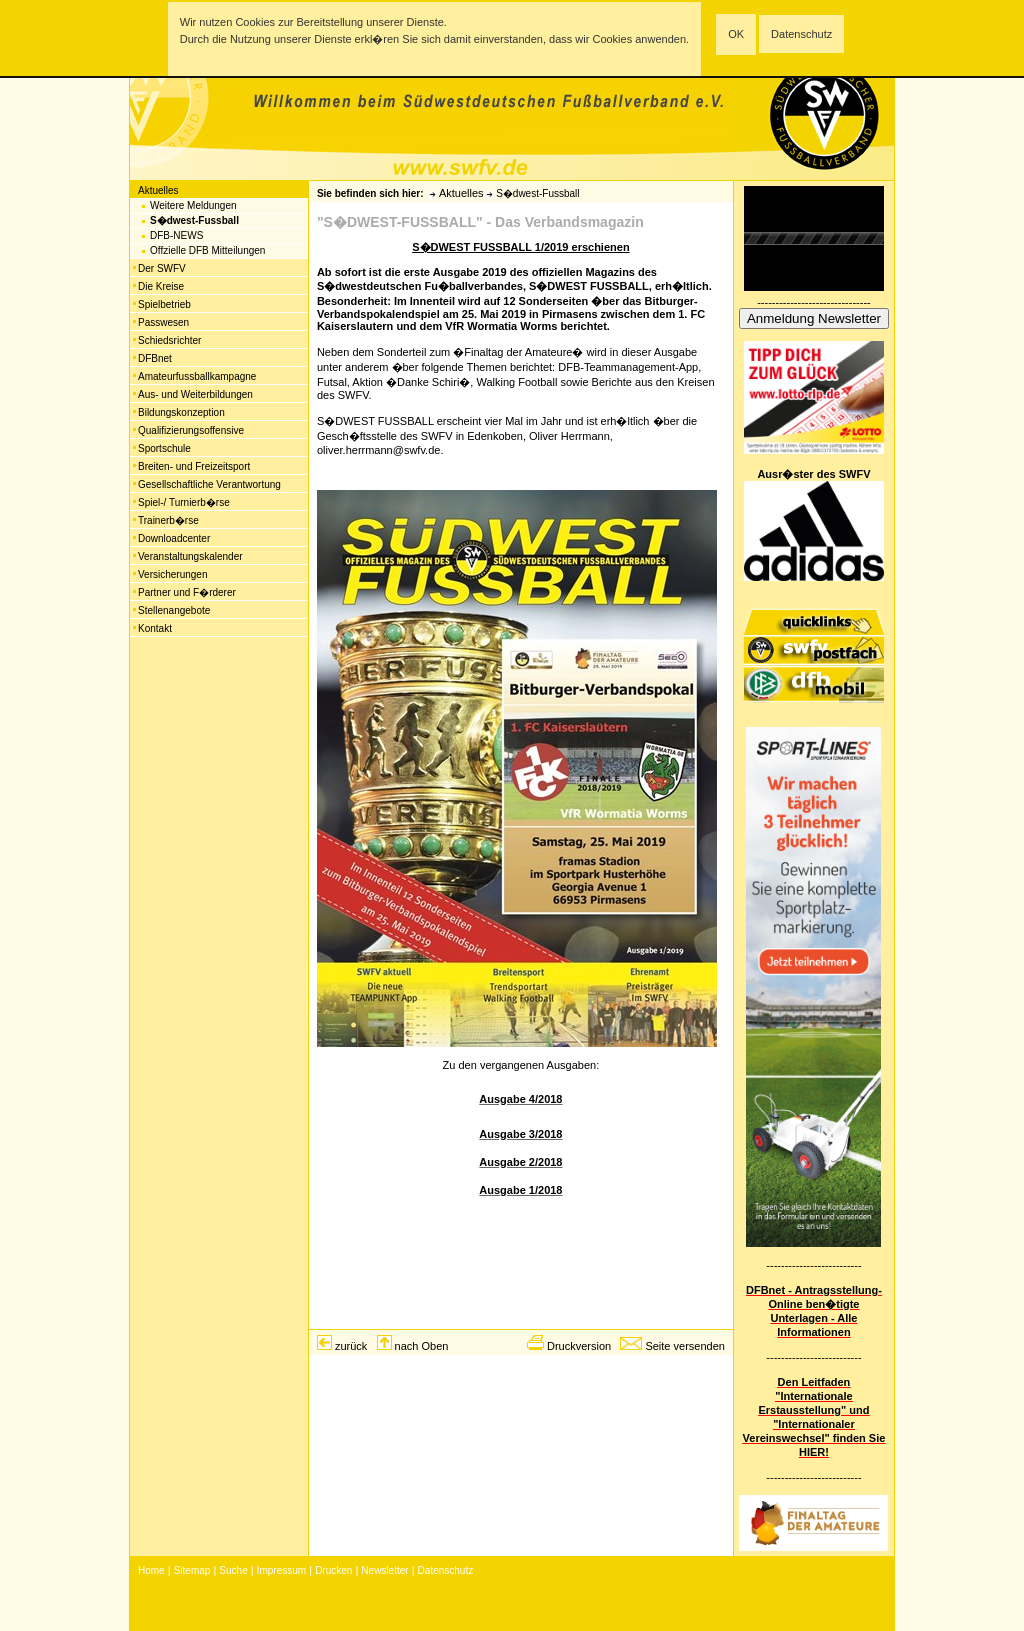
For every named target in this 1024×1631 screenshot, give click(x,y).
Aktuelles (158, 190)
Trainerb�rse (168, 520)
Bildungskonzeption (181, 412)
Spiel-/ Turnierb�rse (184, 502)
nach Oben (422, 1346)
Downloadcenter (174, 538)
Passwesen (163, 322)
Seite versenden (685, 1346)
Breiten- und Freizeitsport (194, 466)
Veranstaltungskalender (190, 556)
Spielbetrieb (164, 304)
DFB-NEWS (176, 235)
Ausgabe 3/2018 (520, 1134)
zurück (351, 1346)
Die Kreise (161, 286)
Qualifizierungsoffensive (191, 430)
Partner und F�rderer (187, 592)
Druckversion (579, 1346)
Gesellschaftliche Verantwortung (209, 484)
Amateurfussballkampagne (197, 376)
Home (151, 1570)
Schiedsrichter (169, 340)
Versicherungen (173, 574)
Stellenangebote (174, 610)
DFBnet (155, 358)
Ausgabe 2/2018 (520, 1162)
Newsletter (384, 1570)
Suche (233, 1570)
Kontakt (155, 628)
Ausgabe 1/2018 (520, 1190)
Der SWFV (162, 268)
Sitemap (192, 1570)
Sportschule (164, 448)
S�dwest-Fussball (194, 220)
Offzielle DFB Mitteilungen (207, 250)
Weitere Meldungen (193, 205)
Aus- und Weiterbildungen (195, 394)
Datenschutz (801, 34)
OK (736, 34)
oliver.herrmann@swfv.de (378, 450)
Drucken (333, 1570)
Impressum (281, 1570)
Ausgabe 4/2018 (520, 1099)
